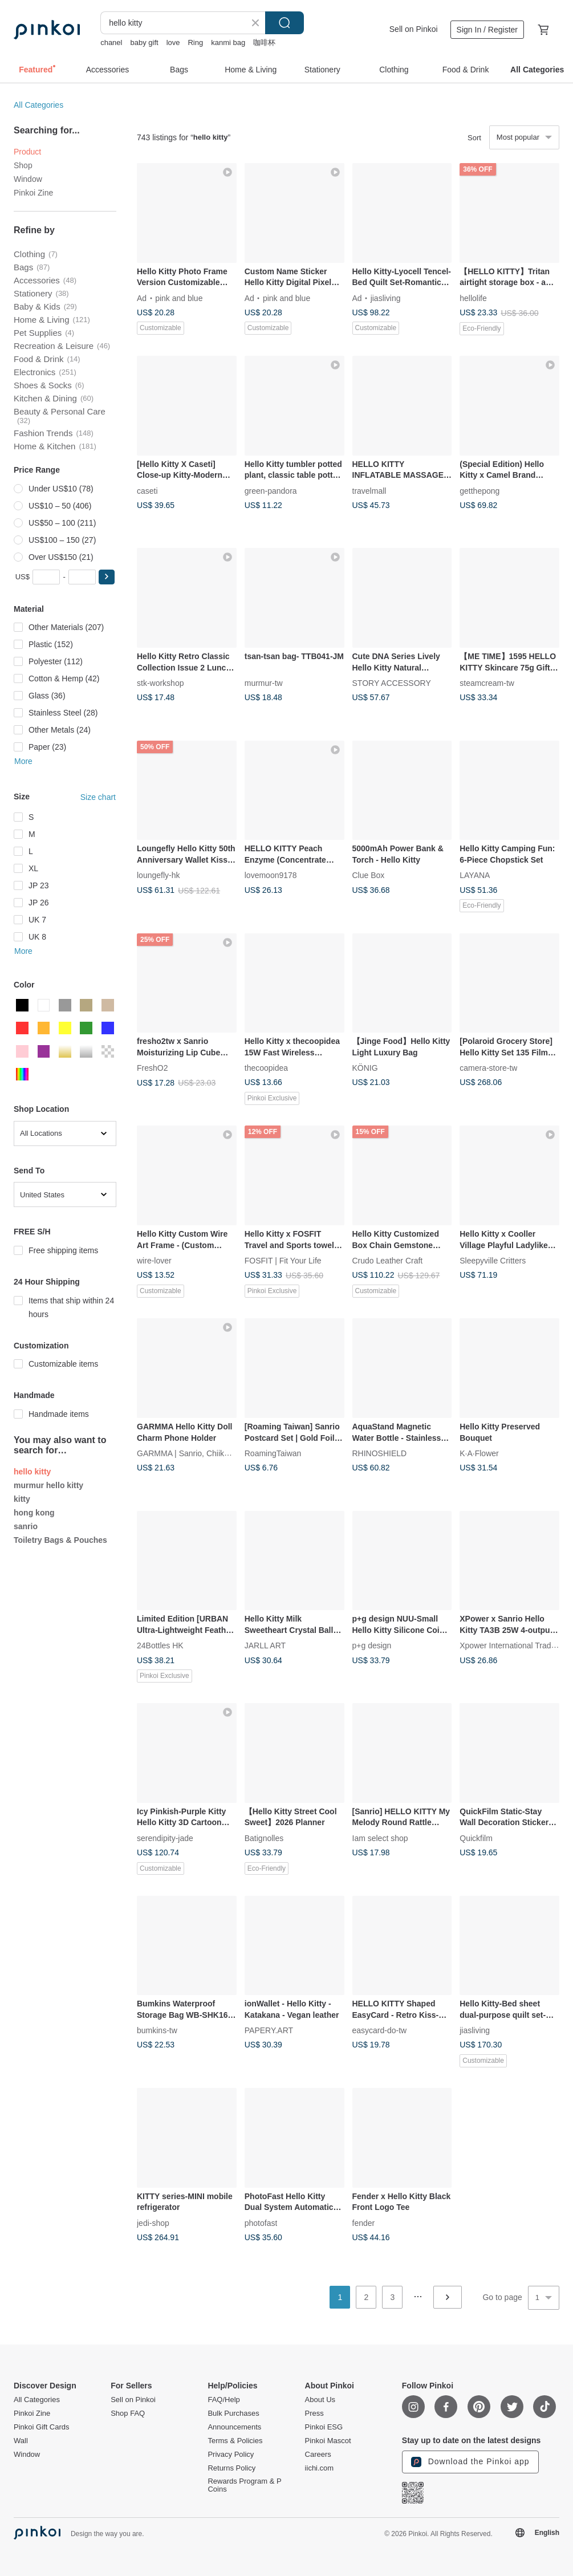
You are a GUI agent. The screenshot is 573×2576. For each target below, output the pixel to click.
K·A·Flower (479, 1453)
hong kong (34, 1512)
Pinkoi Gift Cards (42, 2427)
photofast (261, 2222)
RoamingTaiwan (273, 1453)
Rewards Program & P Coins (244, 2485)
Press (314, 2413)
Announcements (234, 2427)
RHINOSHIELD (379, 1453)
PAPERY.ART (269, 2030)
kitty (22, 1499)
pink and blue (178, 297)
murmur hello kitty (48, 1485)
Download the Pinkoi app (470, 2462)
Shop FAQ (128, 2413)
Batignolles (264, 1837)
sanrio (26, 1526)
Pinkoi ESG (324, 2427)
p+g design (372, 1645)
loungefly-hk (158, 875)
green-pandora (271, 490)
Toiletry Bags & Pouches (60, 1540)
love (173, 42)
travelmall (369, 490)
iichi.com (319, 2468)
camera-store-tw (488, 1067)
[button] (107, 577)
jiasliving (386, 297)
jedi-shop (153, 2222)
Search (284, 23)
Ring (195, 42)
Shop (23, 165)
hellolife (473, 297)
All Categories (38, 104)
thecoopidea (266, 1067)
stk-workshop (160, 683)
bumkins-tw (157, 2030)
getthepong (479, 490)
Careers (318, 2455)
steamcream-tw (487, 683)
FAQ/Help (223, 2400)
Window (28, 179)
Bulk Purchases (233, 2413)
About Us (320, 2400)
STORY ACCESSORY (391, 683)
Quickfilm (476, 1837)
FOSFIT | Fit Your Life (283, 1260)
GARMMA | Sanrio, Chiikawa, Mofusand (207, 1453)
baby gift (144, 42)
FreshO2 (152, 1067)
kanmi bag (228, 42)
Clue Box (368, 875)
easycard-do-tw (379, 2030)
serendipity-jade (165, 1837)
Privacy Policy (231, 2455)
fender (363, 2222)
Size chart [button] (98, 797)
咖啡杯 (264, 42)
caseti (147, 490)
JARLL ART (265, 1645)
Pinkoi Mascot (328, 2441)
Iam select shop (380, 1837)
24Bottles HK (160, 1645)
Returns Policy (231, 2468)
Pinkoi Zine (33, 192)
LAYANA (475, 875)
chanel (111, 42)
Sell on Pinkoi (413, 29)
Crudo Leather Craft (387, 1260)
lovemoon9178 (271, 875)
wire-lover (154, 1260)
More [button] (23, 761)
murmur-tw (264, 683)
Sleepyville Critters (493, 1260)
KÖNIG (365, 1067)
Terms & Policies (235, 2441)
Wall (21, 2441)
